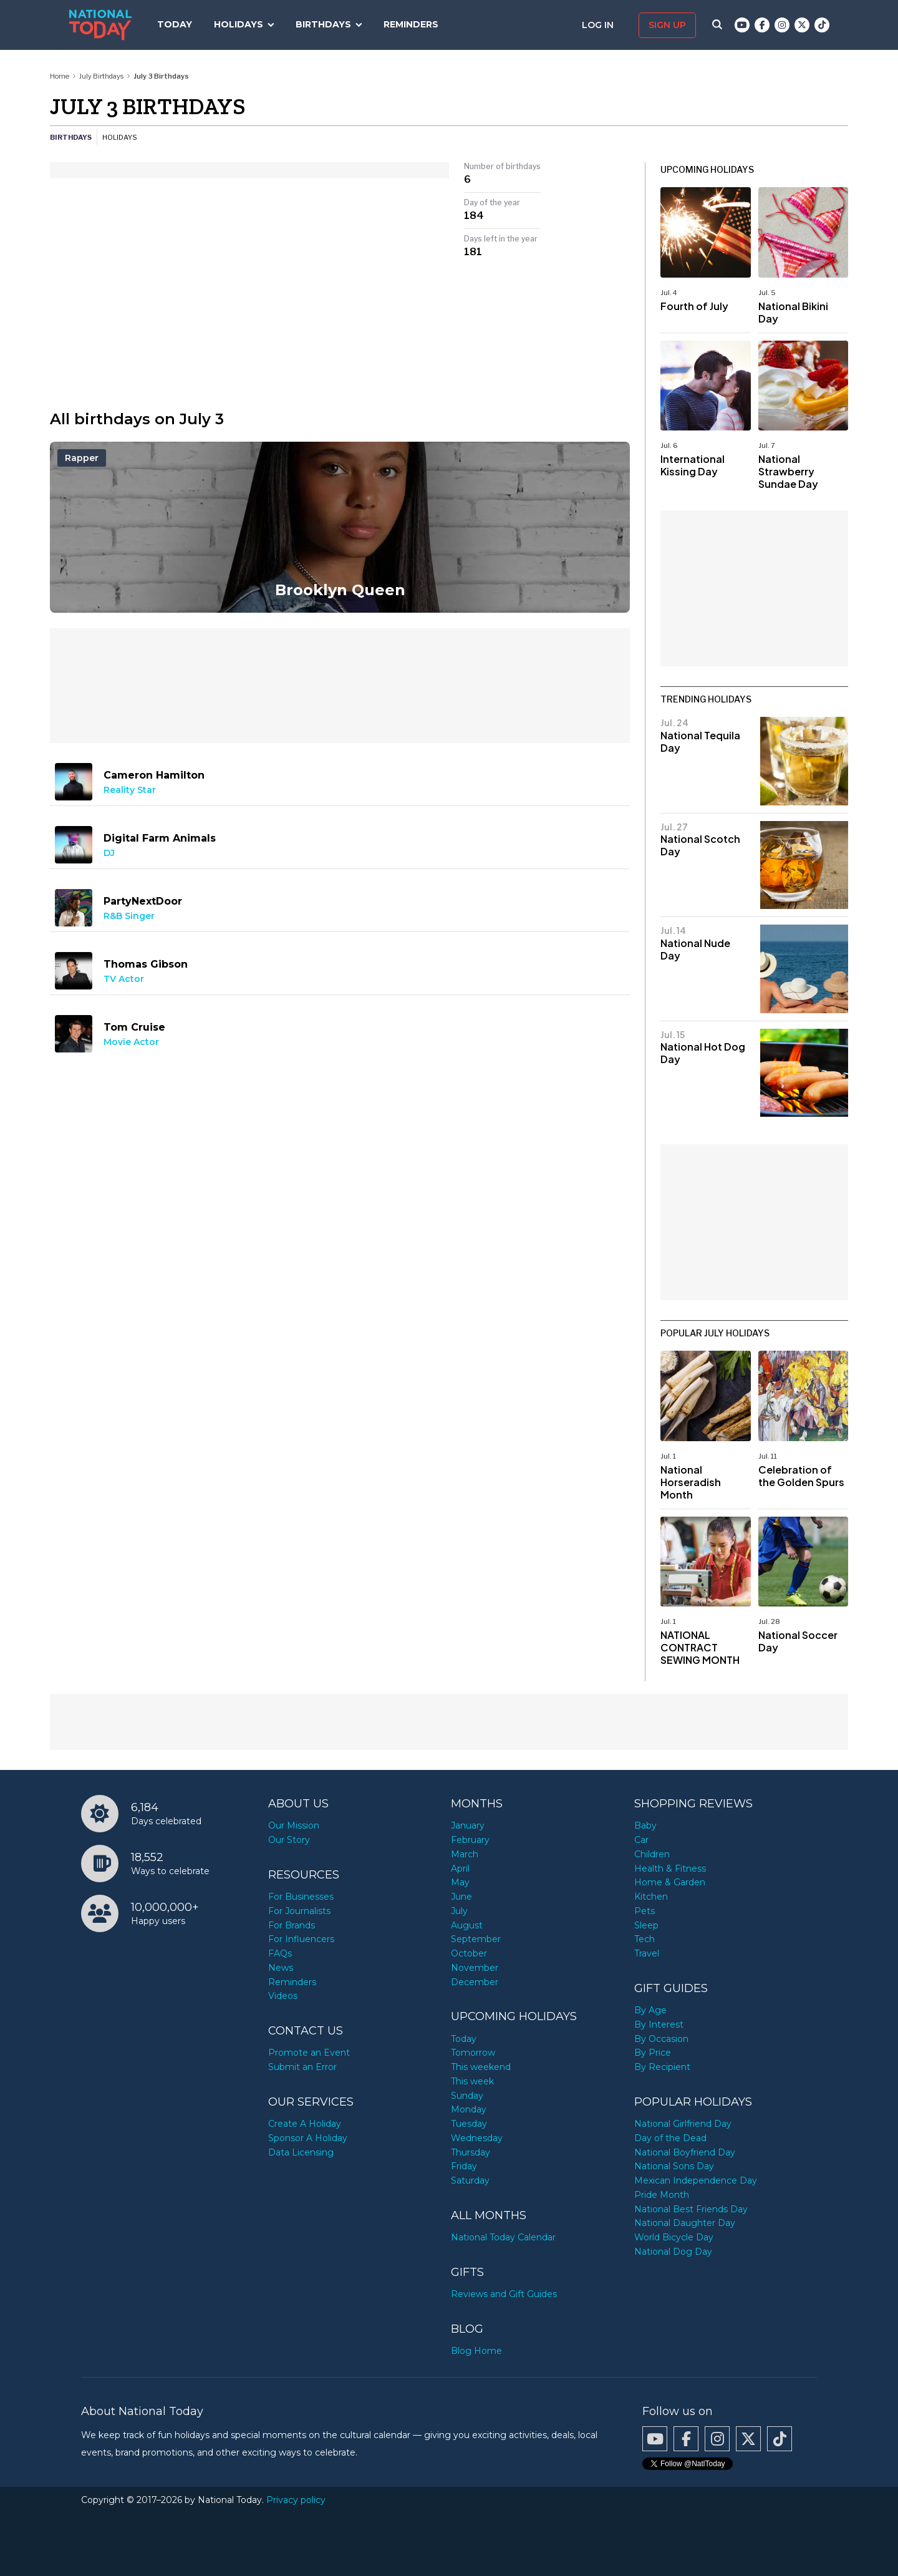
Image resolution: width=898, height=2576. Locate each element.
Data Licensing (301, 2152)
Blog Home (476, 2350)
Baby (645, 1825)
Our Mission (293, 1825)
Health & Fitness (670, 1868)
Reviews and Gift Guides (504, 2294)
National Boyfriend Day (684, 2152)
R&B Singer (129, 915)
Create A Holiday (304, 2123)
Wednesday (477, 2138)
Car (641, 1839)
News (280, 1967)
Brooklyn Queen (340, 590)
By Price (652, 2052)
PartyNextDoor (143, 901)
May (460, 1882)
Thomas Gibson (146, 964)
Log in (599, 25)
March (464, 1854)
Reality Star (130, 789)
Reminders (411, 24)
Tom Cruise (134, 1027)
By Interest (658, 2024)
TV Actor (124, 978)
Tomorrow (473, 2052)
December (474, 1982)
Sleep (646, 1925)
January (468, 1825)
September (476, 1939)
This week (472, 2081)
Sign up (667, 25)
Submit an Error (302, 2067)
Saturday (470, 2180)
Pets (644, 1911)
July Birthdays (101, 76)
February (470, 1839)
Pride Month (661, 2194)
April (460, 1868)
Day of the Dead (670, 2138)
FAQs (280, 1953)
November (474, 1967)
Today (174, 24)
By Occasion (661, 2038)
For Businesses (301, 1896)
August (467, 1925)
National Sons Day (674, 2166)
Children (652, 1854)
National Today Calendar (503, 2237)
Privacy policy (296, 2500)
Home (59, 76)
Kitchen (651, 1896)
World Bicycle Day (673, 2237)
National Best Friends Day (691, 2209)
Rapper (82, 458)
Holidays (238, 24)
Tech (644, 1939)
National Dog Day (673, 2251)
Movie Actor (131, 1041)
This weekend (481, 2067)
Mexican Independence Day (695, 2180)
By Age (650, 2010)
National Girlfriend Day (682, 2123)
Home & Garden (669, 1882)
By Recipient (662, 2067)
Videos (282, 1995)
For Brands (291, 1925)
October (469, 1953)
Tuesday (469, 2123)
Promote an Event (309, 2052)
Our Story (289, 1839)
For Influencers (301, 1939)
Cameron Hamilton (154, 775)
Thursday (470, 2152)
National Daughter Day (684, 2222)
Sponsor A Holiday (307, 2138)
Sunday (467, 2095)
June (461, 1896)
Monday (468, 2109)
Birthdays (323, 24)
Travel (646, 1953)
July (459, 1911)
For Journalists (299, 1911)
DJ (109, 852)
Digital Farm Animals (160, 838)
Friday (464, 2166)
